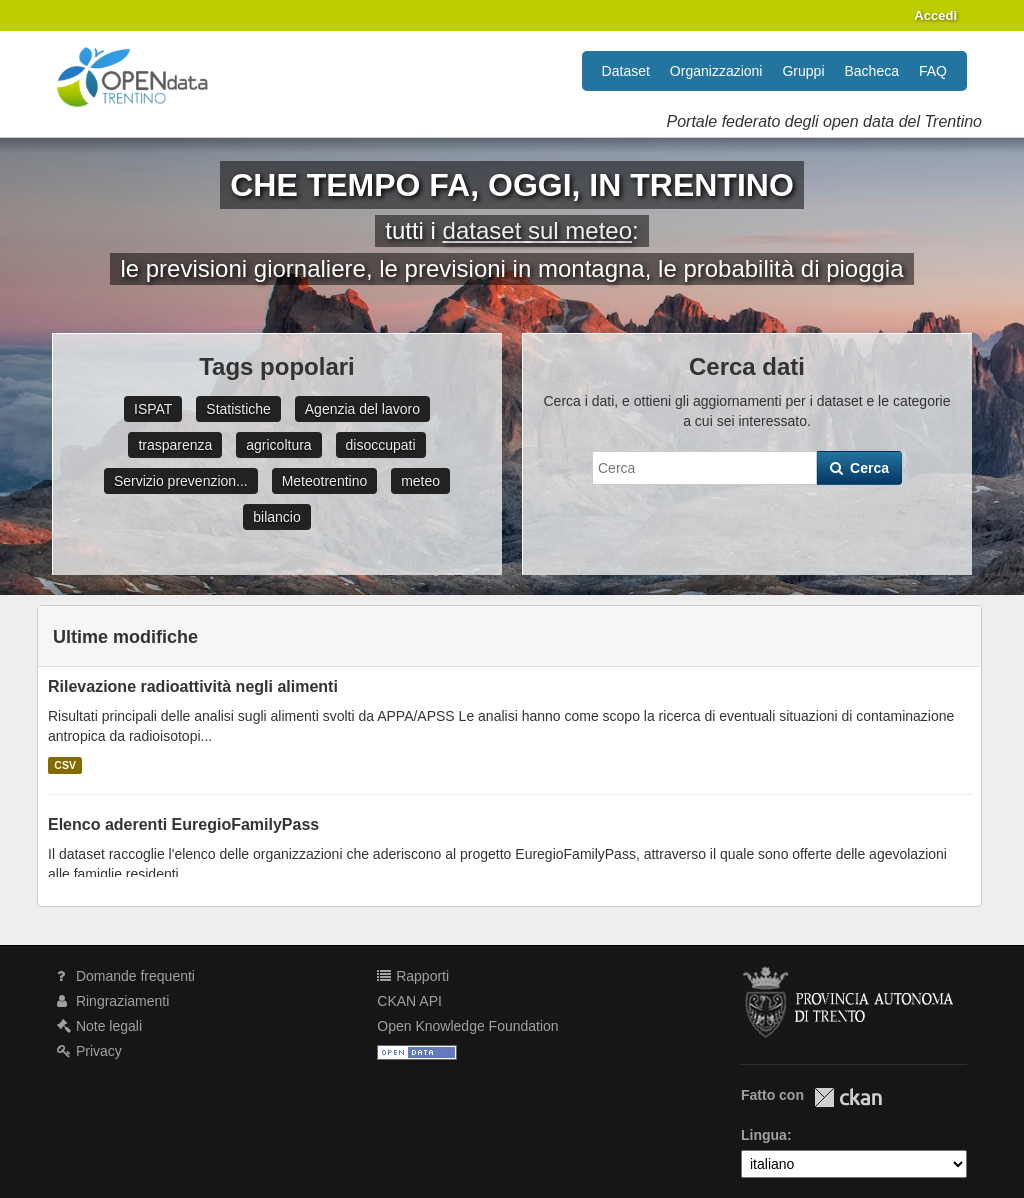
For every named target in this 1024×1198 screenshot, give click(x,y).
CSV (65, 765)
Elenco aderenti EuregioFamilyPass (183, 824)
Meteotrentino (325, 481)
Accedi (935, 15)
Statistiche (238, 409)
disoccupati (381, 445)
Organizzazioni (716, 71)
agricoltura (278, 445)
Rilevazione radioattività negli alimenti (193, 686)
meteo (420, 481)
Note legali (99, 1026)
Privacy (89, 1051)
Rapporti (413, 976)
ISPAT (153, 409)
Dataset (626, 71)
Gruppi (803, 71)
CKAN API (409, 1001)
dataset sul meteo (537, 230)
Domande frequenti (126, 976)
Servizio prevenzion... (181, 481)
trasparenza (175, 445)
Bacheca (872, 71)
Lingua (764, 1135)
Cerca (859, 468)
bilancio (276, 517)
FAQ (933, 71)
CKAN (848, 1097)
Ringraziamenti (113, 1001)
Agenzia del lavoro (362, 409)
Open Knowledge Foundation (467, 1026)
